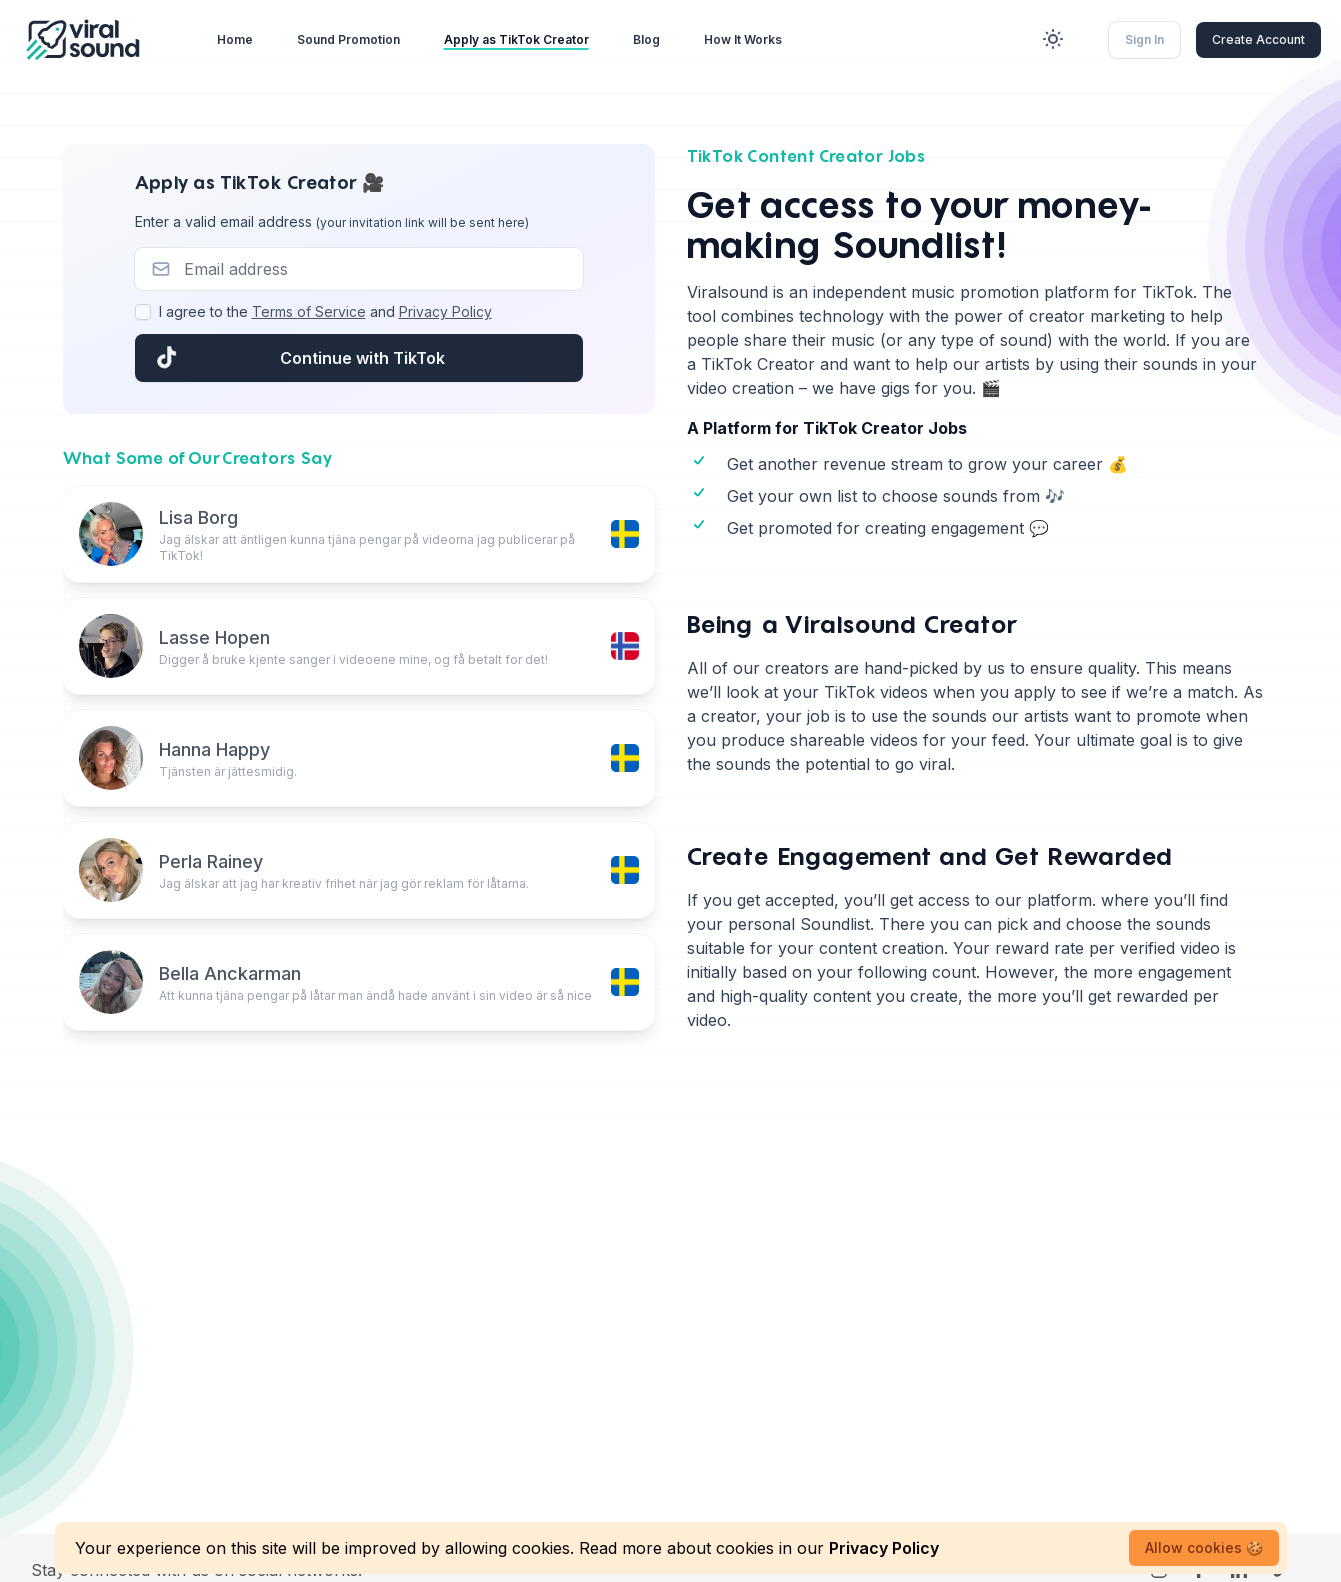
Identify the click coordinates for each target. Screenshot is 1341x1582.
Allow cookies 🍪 (1204, 1547)
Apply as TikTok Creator (516, 39)
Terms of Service (309, 311)
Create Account (1258, 39)
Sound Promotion (348, 39)
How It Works (743, 39)
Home (235, 39)
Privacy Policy (445, 311)
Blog (646, 39)
